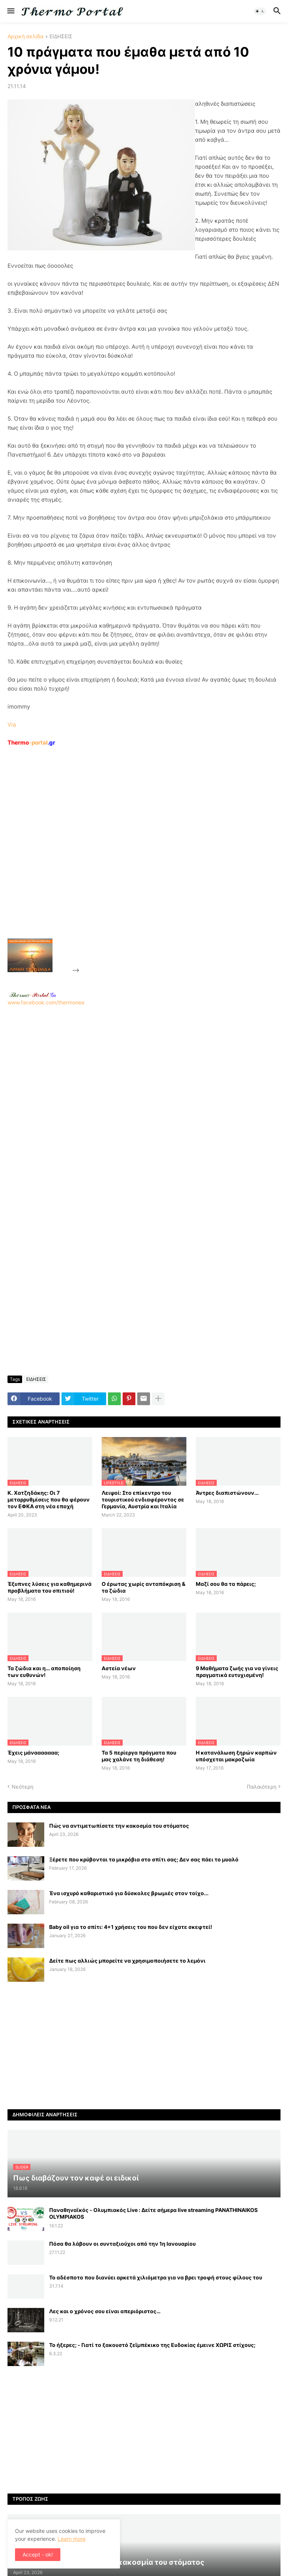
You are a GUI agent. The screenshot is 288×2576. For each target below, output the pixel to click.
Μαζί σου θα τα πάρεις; (226, 1584)
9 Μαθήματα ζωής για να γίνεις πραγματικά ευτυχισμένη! (237, 1671)
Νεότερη (22, 1786)
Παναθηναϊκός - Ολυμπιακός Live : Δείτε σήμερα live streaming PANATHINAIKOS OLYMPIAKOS (153, 2213)
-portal (31, 742)
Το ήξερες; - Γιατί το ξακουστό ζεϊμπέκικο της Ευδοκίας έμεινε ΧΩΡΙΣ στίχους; (152, 2345)
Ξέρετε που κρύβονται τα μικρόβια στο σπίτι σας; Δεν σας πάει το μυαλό (143, 1859)
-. (32, 994)
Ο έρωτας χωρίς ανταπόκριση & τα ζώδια (143, 1587)
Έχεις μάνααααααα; (33, 1752)
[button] (10, 11)
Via (12, 724)
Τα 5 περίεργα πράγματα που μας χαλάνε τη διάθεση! (139, 1755)
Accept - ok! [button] (37, 2554)
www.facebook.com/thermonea (144, 1101)
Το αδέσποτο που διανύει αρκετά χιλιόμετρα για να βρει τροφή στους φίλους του (155, 2277)
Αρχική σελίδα (26, 36)
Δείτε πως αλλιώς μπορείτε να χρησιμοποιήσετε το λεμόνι (127, 1960)
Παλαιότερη (261, 1786)
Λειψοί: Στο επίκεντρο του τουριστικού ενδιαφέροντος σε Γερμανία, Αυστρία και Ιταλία (143, 1499)
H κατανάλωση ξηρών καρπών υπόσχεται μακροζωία (236, 1755)
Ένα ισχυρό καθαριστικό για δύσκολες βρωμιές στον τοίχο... (128, 1893)
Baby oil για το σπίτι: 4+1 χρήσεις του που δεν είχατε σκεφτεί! (130, 1927)
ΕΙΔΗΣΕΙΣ (61, 36)
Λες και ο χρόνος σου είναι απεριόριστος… (104, 2311)
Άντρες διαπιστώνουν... (227, 1493)
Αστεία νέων (119, 1668)
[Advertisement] (137, 859)
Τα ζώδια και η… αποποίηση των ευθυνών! (44, 1671)
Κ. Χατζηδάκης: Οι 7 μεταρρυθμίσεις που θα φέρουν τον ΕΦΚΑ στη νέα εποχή (49, 1499)
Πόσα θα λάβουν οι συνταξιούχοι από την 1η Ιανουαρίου (122, 2243)
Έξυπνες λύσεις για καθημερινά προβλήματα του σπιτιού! (50, 1587)
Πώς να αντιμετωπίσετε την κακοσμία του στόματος (119, 1825)
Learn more (72, 2539)
